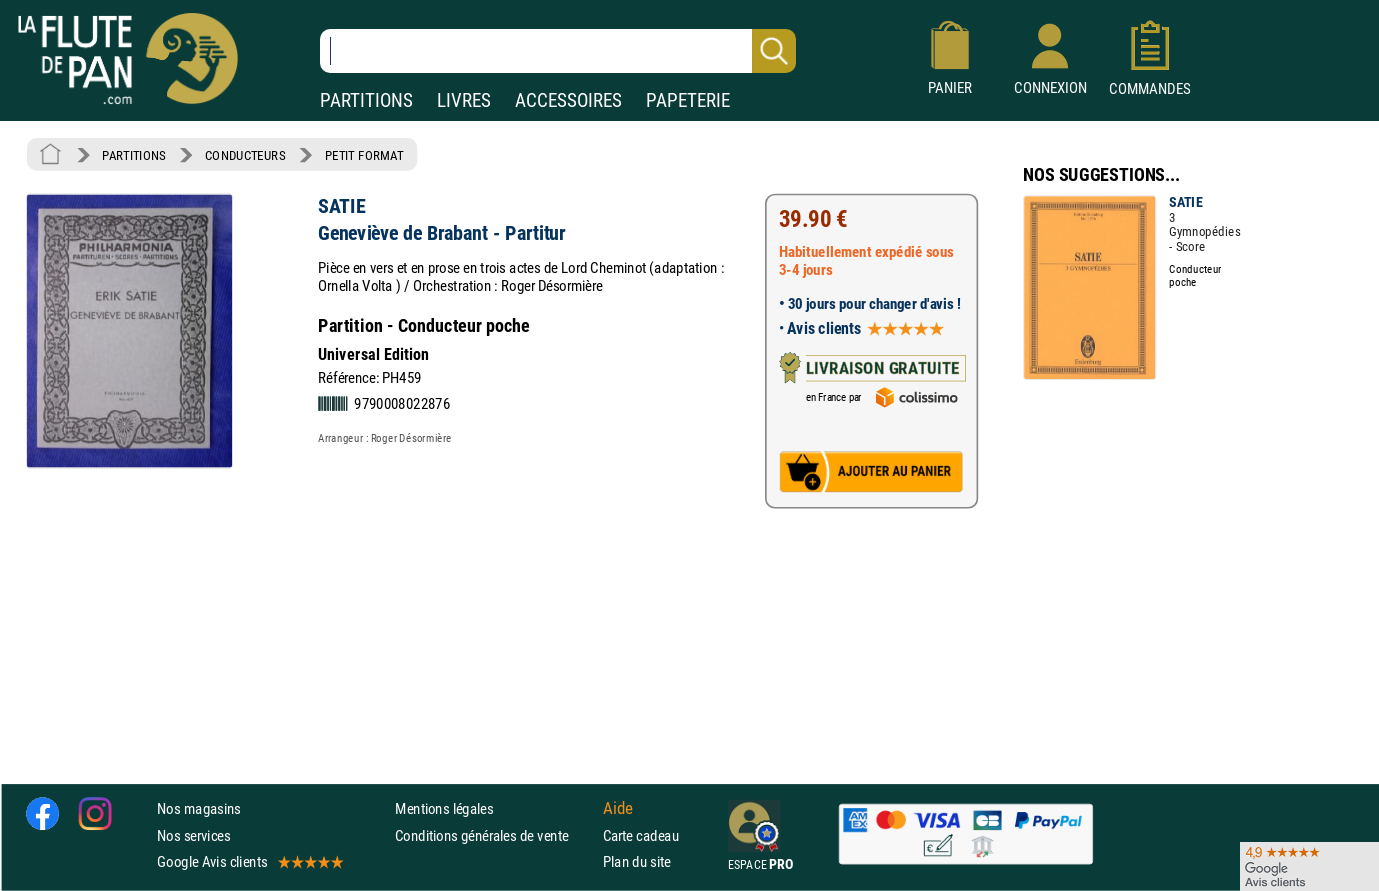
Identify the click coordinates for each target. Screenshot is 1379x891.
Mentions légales (444, 809)
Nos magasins (199, 809)
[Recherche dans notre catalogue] (558, 51)
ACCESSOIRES (568, 100)
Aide (618, 809)
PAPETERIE (688, 100)
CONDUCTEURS (245, 155)
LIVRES (464, 100)
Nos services (193, 835)
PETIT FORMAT (364, 155)
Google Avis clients (249, 861)
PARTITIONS (366, 100)
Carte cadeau (641, 835)
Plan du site (637, 861)
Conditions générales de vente (494, 835)
